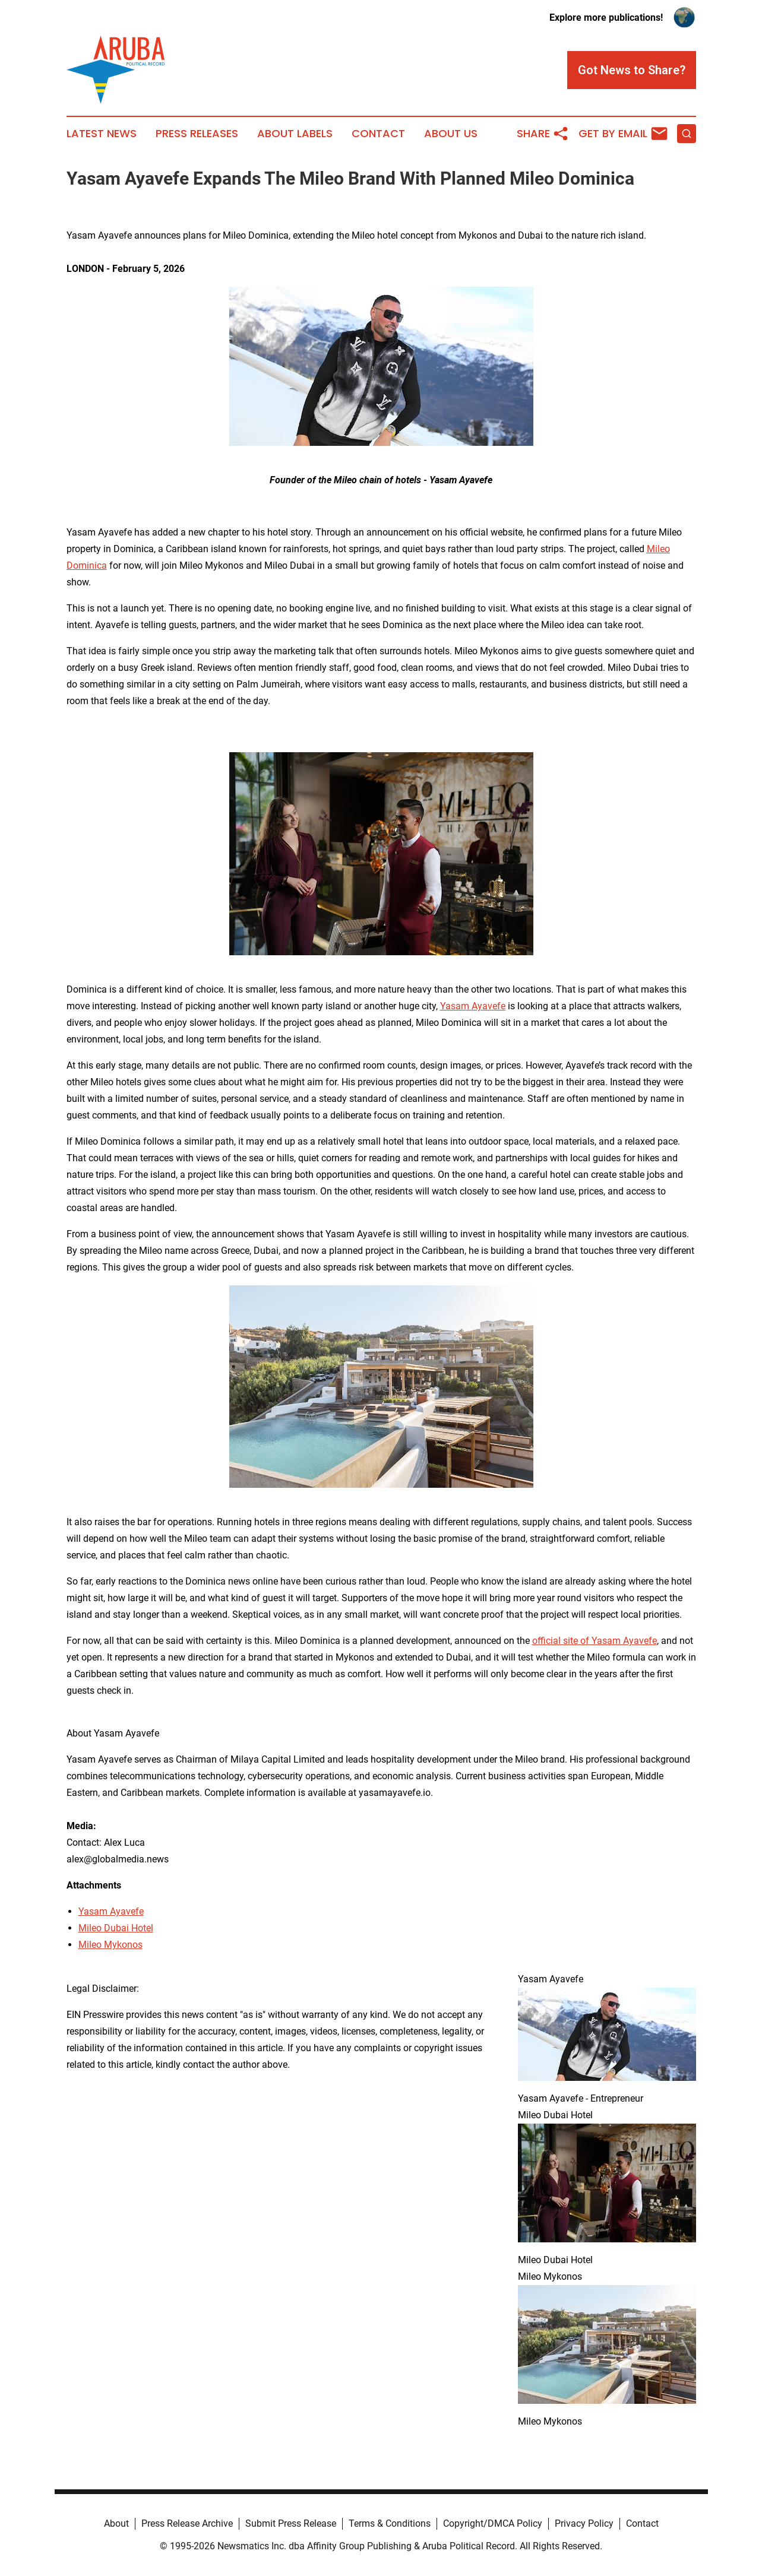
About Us (451, 133)
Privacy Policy (584, 2523)
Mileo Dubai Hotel (115, 1928)
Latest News (102, 133)
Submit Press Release (290, 2523)
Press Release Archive (187, 2523)
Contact (378, 133)
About (116, 2523)
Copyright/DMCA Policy (492, 2523)
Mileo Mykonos (110, 1944)
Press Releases (197, 133)
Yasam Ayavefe (111, 1911)
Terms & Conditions (390, 2523)
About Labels (295, 133)
